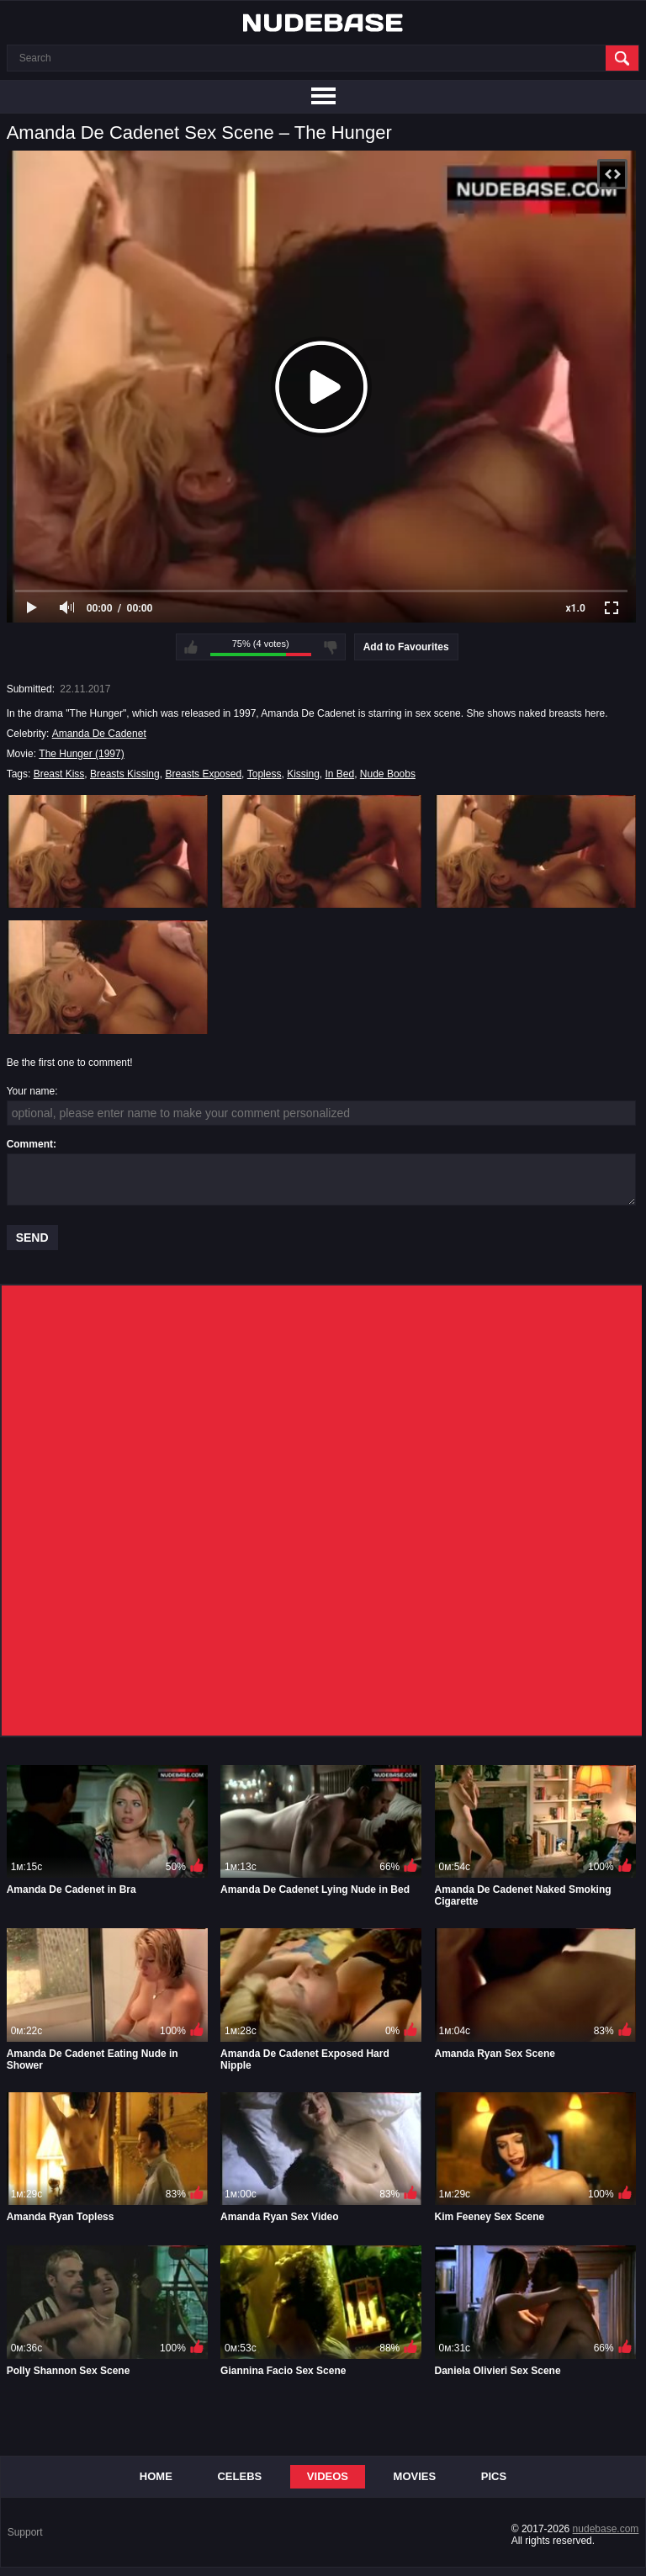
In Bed (339, 774)
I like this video (191, 647)
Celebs (239, 2476)
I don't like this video (330, 647)
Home (156, 2476)
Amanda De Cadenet (99, 733)
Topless (264, 774)
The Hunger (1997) (81, 754)
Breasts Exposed (203, 774)
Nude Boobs (388, 774)
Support (25, 2532)
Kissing (303, 774)
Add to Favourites (406, 647)
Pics (493, 2476)
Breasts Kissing (125, 774)
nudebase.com (606, 2529)
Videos (327, 2476)
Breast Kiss (59, 774)
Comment (30, 1144)
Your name (31, 1091)
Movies (415, 2476)
